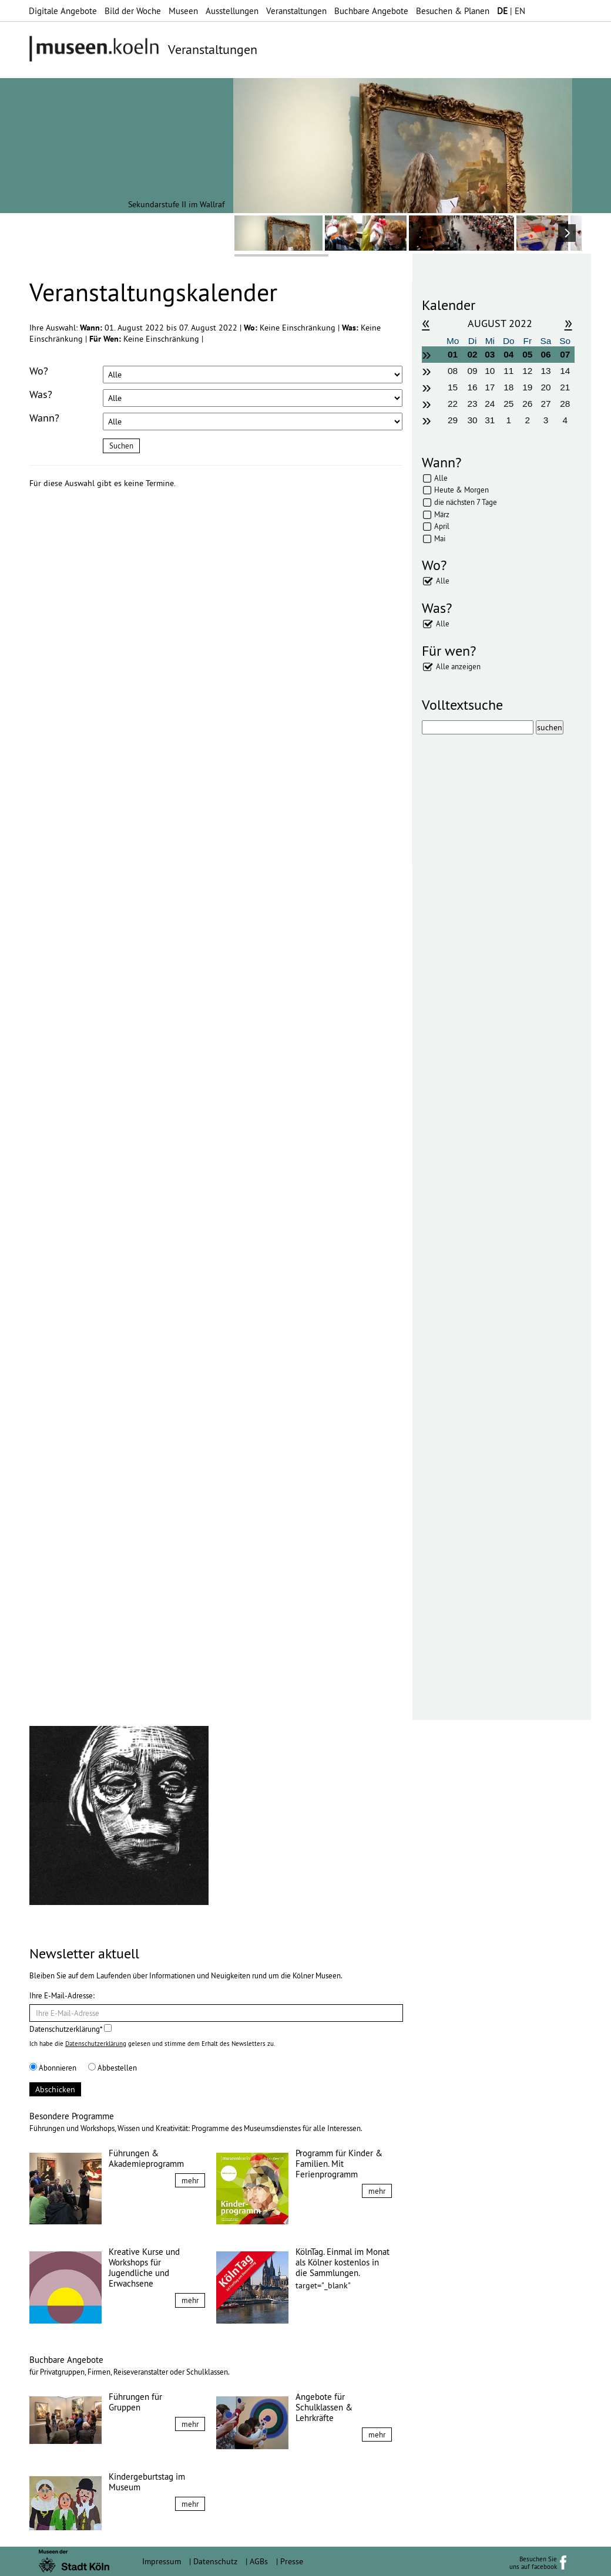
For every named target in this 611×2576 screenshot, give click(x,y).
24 (490, 404)
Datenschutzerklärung (95, 2043)
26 (527, 404)
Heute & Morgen (461, 489)
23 (473, 404)
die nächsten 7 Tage (465, 502)
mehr (190, 2180)
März (441, 514)
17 (490, 387)
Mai (439, 538)
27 (545, 404)
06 (545, 354)
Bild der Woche (133, 10)
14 (565, 371)
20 (545, 387)
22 (453, 404)
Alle (441, 478)
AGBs (259, 2561)
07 (565, 354)
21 (565, 387)
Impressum (161, 2561)
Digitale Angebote (63, 10)
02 (473, 354)
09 (473, 371)
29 (453, 420)
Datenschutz (215, 2561)
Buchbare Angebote (371, 10)
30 (473, 420)
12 (527, 371)
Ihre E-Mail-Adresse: (62, 1995)
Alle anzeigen (458, 666)
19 (527, 387)
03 (490, 354)
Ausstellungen (232, 10)
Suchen (121, 445)
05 (527, 354)
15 (453, 387)
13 (545, 371)
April (441, 526)
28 (565, 404)
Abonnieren (52, 2067)
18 (508, 387)
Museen (183, 10)
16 (473, 387)
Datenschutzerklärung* (70, 2029)
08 (453, 371)
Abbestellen (112, 2067)
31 (490, 420)
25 (508, 404)
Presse (291, 2561)
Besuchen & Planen (452, 10)
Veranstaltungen (296, 10)
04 (508, 354)
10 (490, 371)
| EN (511, 10)
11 (508, 371)
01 (453, 354)
